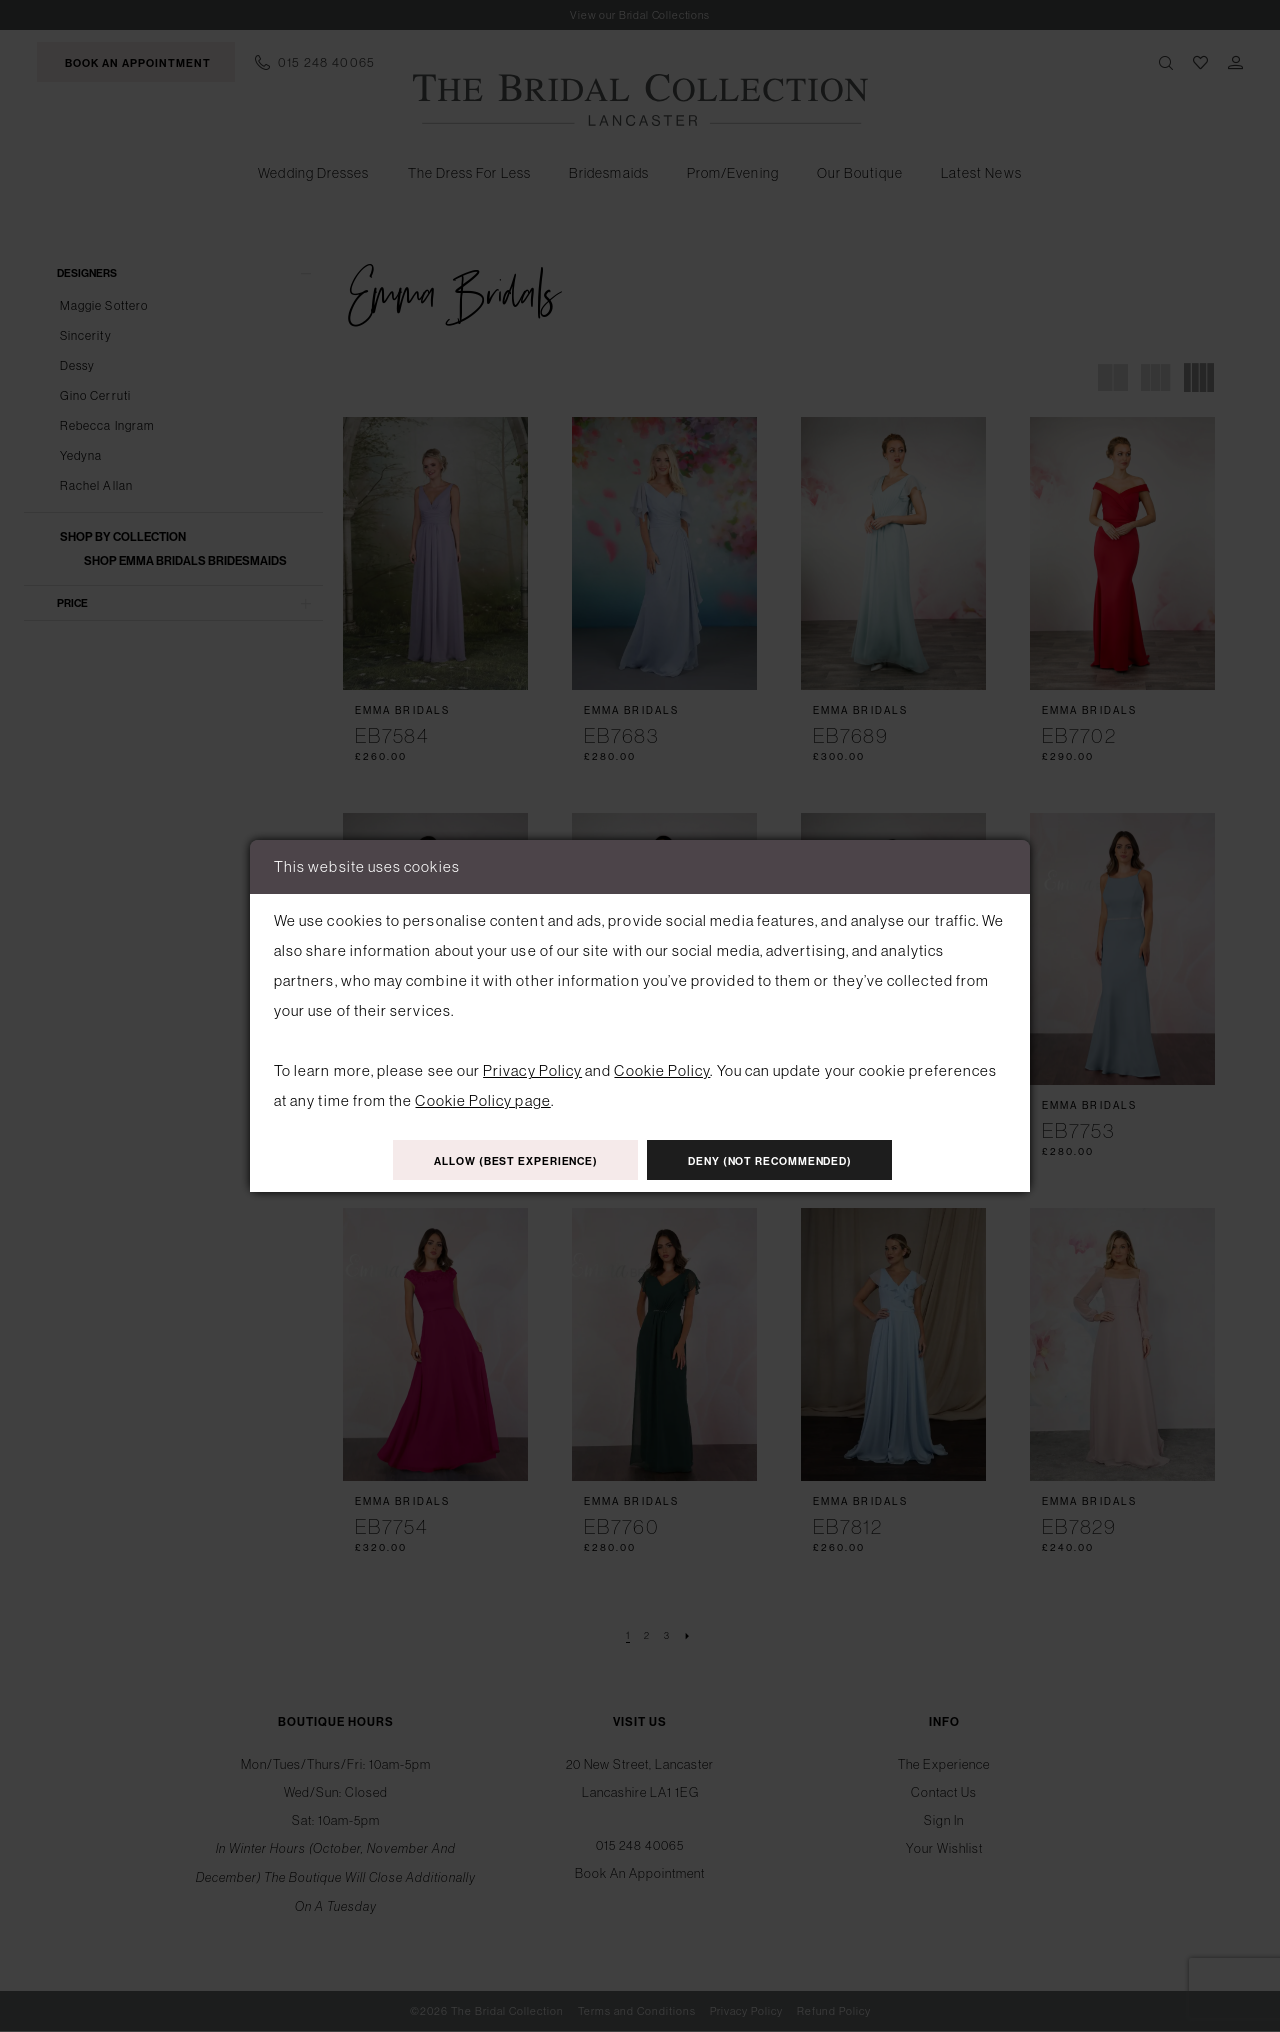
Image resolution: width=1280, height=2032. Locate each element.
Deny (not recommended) (783, 1160)
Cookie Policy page (482, 1098)
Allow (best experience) (503, 1160)
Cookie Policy (662, 1068)
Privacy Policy (532, 1068)
